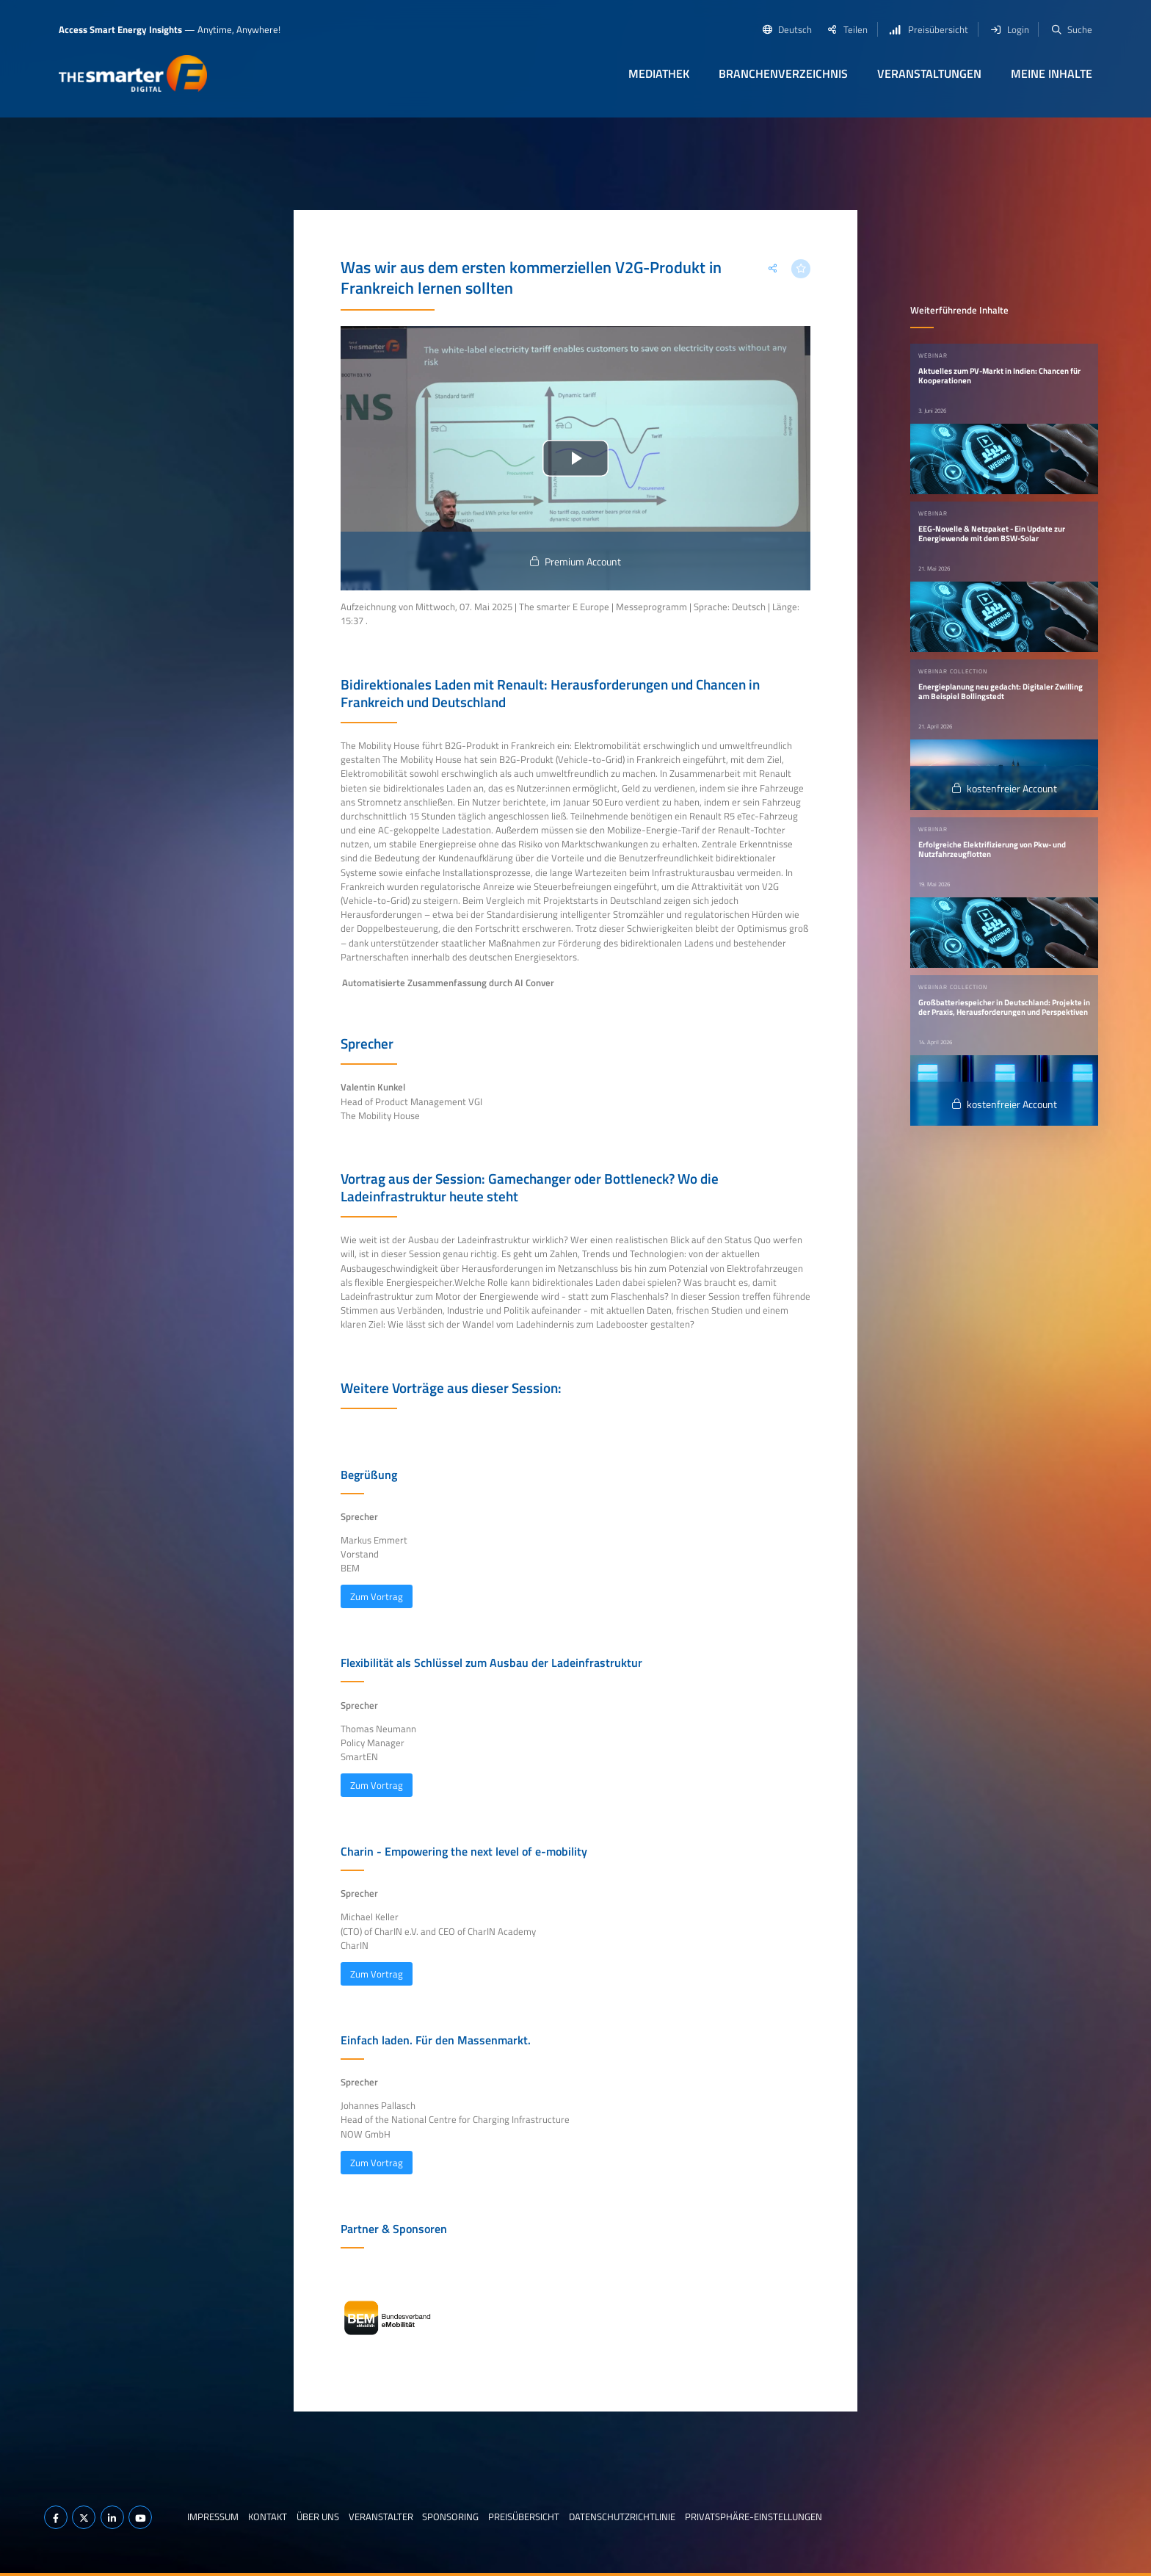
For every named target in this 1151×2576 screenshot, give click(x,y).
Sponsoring (450, 2516)
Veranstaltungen (929, 73)
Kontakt (267, 2516)
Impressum (213, 2516)
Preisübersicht (523, 2516)
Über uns (318, 2516)
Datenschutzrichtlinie (622, 2516)
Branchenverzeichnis (783, 73)
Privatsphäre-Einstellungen (753, 2516)
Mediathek (658, 73)
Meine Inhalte (1051, 73)
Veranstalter (381, 2516)
